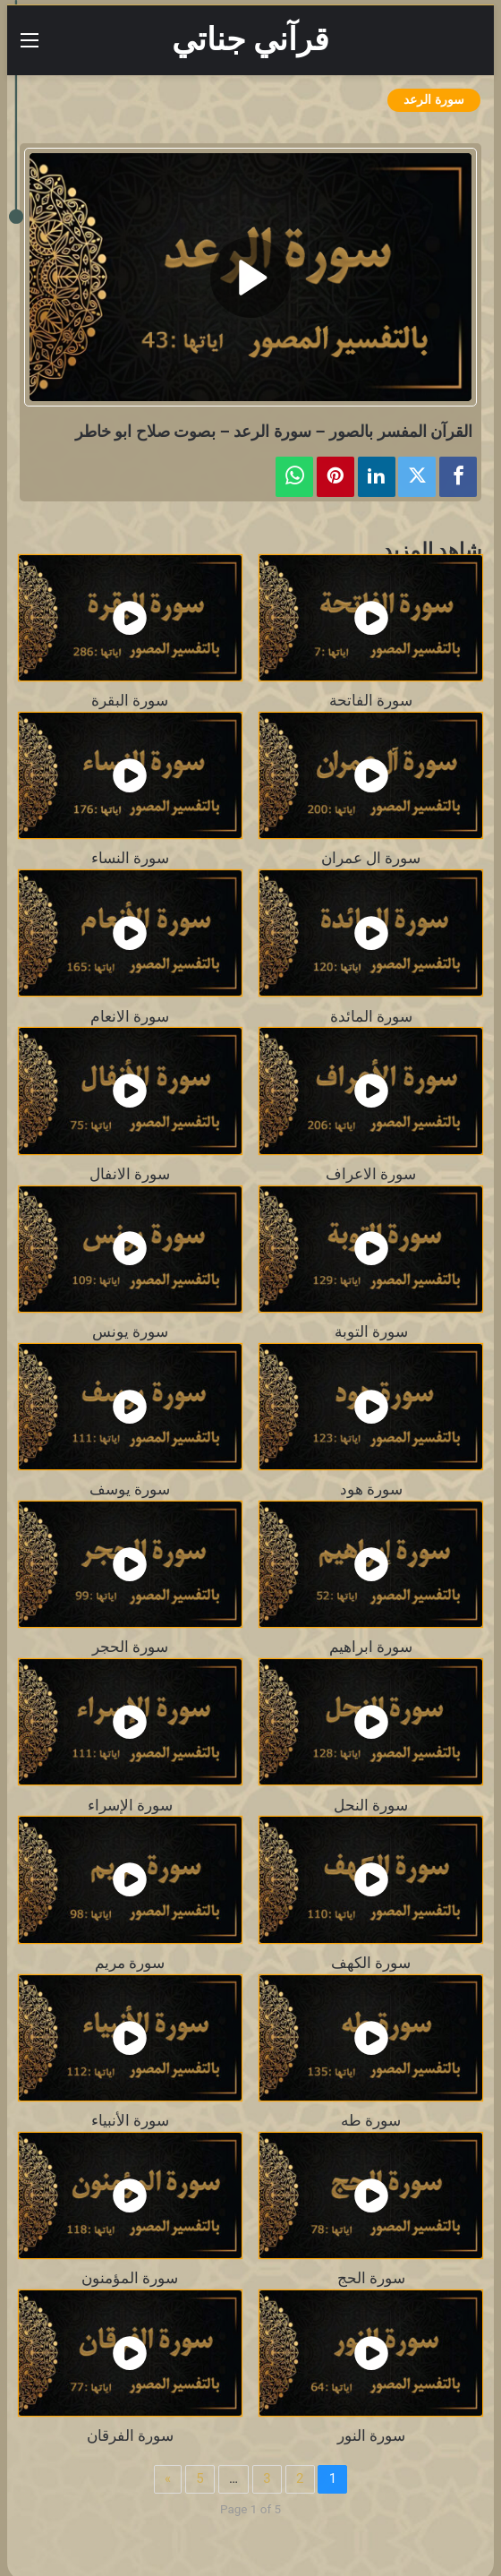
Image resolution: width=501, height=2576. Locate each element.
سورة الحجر (130, 1647)
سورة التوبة (371, 1331)
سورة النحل (371, 1805)
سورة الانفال (129, 1174)
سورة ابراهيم (370, 1647)
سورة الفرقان (130, 2435)
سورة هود (371, 1489)
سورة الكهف (371, 1963)
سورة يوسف (129, 1489)
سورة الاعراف (371, 1174)
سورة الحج (371, 2278)
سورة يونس (130, 1331)
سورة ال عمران (370, 858)
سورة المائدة (371, 1016)
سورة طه (371, 2120)
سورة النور (371, 2435)
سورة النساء (130, 858)
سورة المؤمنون (129, 2278)
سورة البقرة (129, 700)
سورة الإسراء (130, 1805)
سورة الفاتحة (370, 700)
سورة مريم (130, 1963)
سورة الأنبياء (130, 2120)
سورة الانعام (129, 1016)
